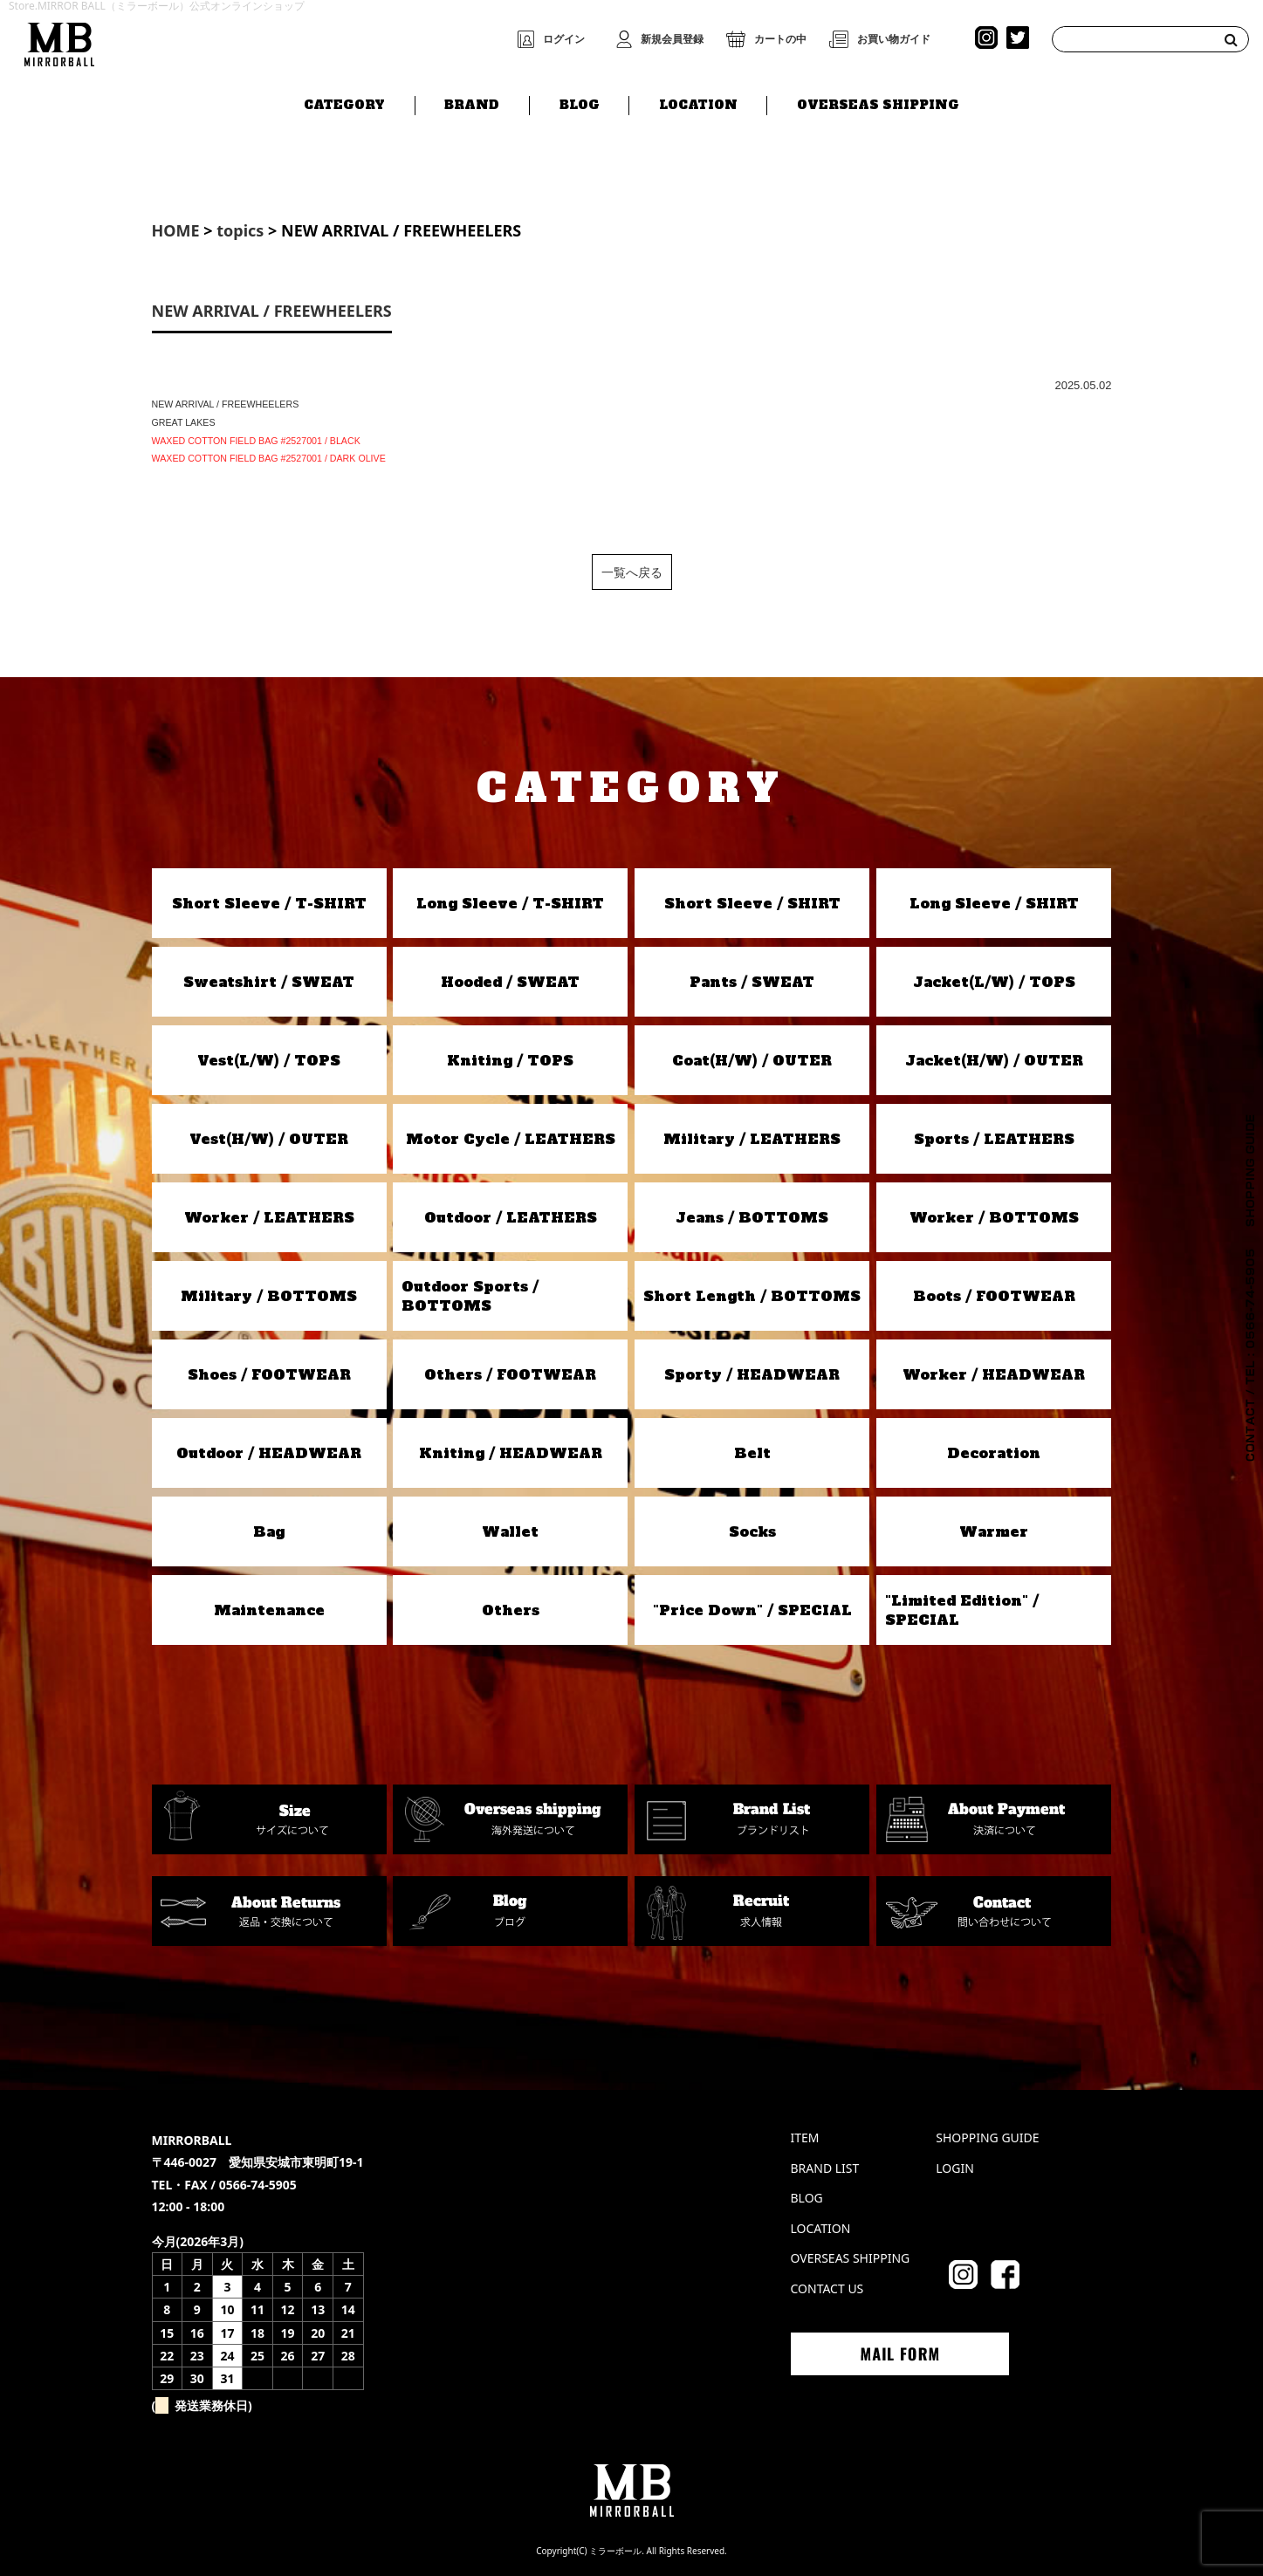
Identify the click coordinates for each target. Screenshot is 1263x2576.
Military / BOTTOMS (269, 1295)
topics (240, 230)
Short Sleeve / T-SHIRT (269, 903)
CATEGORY (344, 102)
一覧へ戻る (631, 572)
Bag (269, 1531)
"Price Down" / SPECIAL (752, 1610)
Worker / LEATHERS (269, 1217)
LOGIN (955, 2168)
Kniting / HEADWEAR (510, 1453)
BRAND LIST (825, 2168)
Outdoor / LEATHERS (510, 1217)
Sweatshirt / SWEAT (268, 981)
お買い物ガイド (893, 39)
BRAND (471, 102)
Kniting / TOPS (510, 1060)
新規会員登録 (672, 39)
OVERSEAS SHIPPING (878, 102)
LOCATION (698, 102)
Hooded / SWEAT (510, 981)
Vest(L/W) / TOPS (268, 1060)
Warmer (993, 1531)
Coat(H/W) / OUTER (752, 1060)
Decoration (993, 1453)
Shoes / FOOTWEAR (269, 1374)
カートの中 (780, 39)
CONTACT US (827, 2288)
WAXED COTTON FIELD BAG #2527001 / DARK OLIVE (269, 458)
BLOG (579, 102)
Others (510, 1610)
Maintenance (269, 1610)
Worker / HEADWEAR (994, 1374)
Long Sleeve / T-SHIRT (510, 903)
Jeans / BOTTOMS (752, 1217)
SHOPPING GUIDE (987, 2137)
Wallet (510, 1531)
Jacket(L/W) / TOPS (994, 981)
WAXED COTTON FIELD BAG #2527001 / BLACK (256, 440)
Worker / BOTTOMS (994, 1217)
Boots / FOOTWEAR (994, 1295)
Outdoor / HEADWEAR (268, 1453)
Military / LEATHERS (752, 1138)
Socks (752, 1531)
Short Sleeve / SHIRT (752, 903)
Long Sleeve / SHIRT (994, 903)
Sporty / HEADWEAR (752, 1374)
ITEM (805, 2137)
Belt (752, 1453)
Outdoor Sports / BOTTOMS (470, 1296)
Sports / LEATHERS (994, 1138)
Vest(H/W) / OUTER (268, 1138)
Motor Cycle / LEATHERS (510, 1138)
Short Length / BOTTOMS (752, 1295)
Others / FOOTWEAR (510, 1374)
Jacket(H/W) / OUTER (994, 1060)
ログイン (564, 39)
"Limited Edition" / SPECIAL (962, 1610)
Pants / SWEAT (752, 981)
